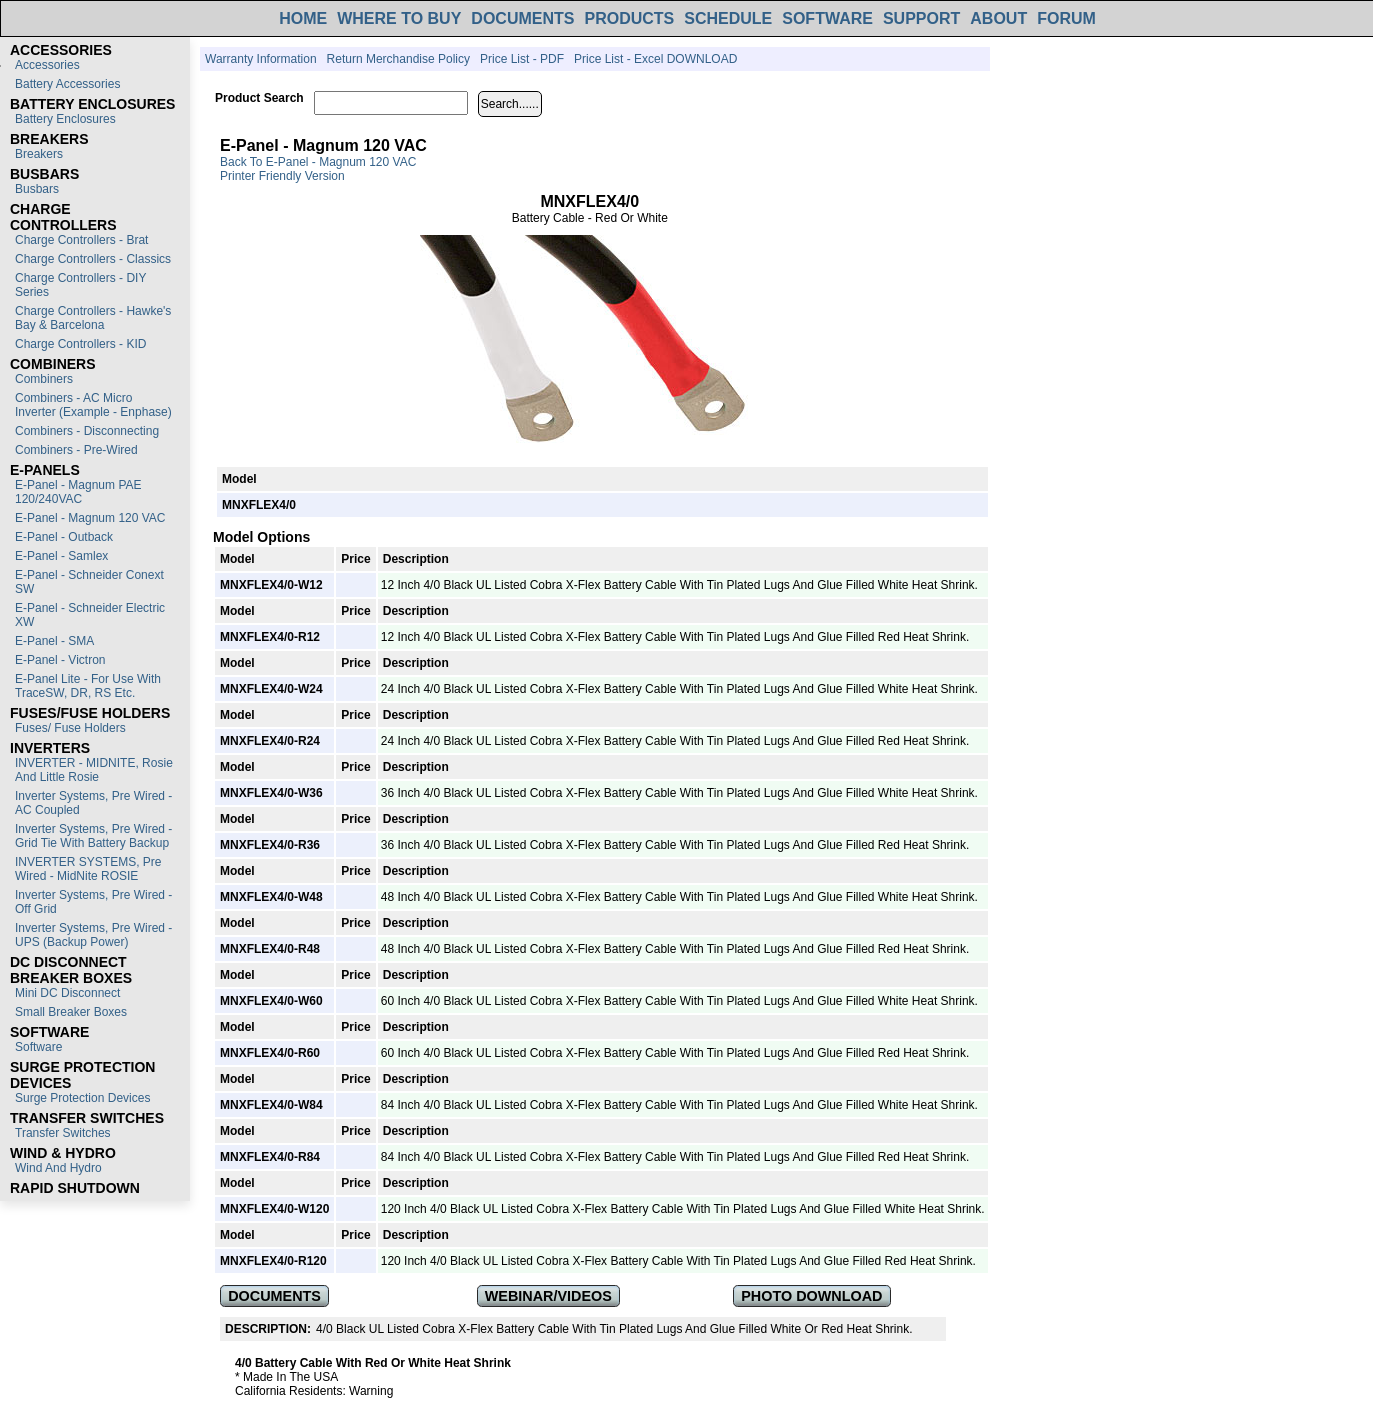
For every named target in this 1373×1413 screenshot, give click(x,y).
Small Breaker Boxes (71, 1012)
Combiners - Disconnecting (87, 431)
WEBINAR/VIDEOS (548, 1296)
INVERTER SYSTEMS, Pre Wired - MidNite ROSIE (88, 869)
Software (38, 1047)
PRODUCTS (629, 18)
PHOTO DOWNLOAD (811, 1296)
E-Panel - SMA (54, 641)
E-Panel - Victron (60, 660)
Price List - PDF (522, 59)
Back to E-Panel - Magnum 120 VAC (318, 162)
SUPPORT (921, 18)
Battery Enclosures (65, 119)
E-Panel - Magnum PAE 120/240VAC (78, 492)
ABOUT (998, 18)
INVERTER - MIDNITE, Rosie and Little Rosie (94, 770)
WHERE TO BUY (399, 18)
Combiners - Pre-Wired (76, 450)
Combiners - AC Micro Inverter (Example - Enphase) (93, 405)
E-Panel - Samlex (61, 556)
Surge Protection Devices (82, 1098)
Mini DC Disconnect (67, 993)
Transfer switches (63, 1133)
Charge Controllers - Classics (93, 259)
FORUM (1066, 18)
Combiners (44, 379)
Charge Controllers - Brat (81, 240)
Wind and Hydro (58, 1168)
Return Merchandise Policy (398, 59)
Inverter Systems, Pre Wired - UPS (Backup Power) (93, 935)
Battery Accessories (67, 84)
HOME (303, 18)
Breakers (39, 154)
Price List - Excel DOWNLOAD (655, 59)
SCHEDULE (728, 18)
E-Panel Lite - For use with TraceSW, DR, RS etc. (88, 686)
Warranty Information (261, 59)
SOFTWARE (827, 18)
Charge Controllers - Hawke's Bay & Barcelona (93, 318)
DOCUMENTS (522, 18)
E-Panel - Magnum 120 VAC (90, 518)
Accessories (47, 65)
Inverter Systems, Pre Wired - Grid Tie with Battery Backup (93, 836)
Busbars (37, 189)
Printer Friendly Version (282, 176)
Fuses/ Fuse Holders (70, 728)
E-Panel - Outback (64, 537)
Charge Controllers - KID (80, 344)
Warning (371, 1391)
